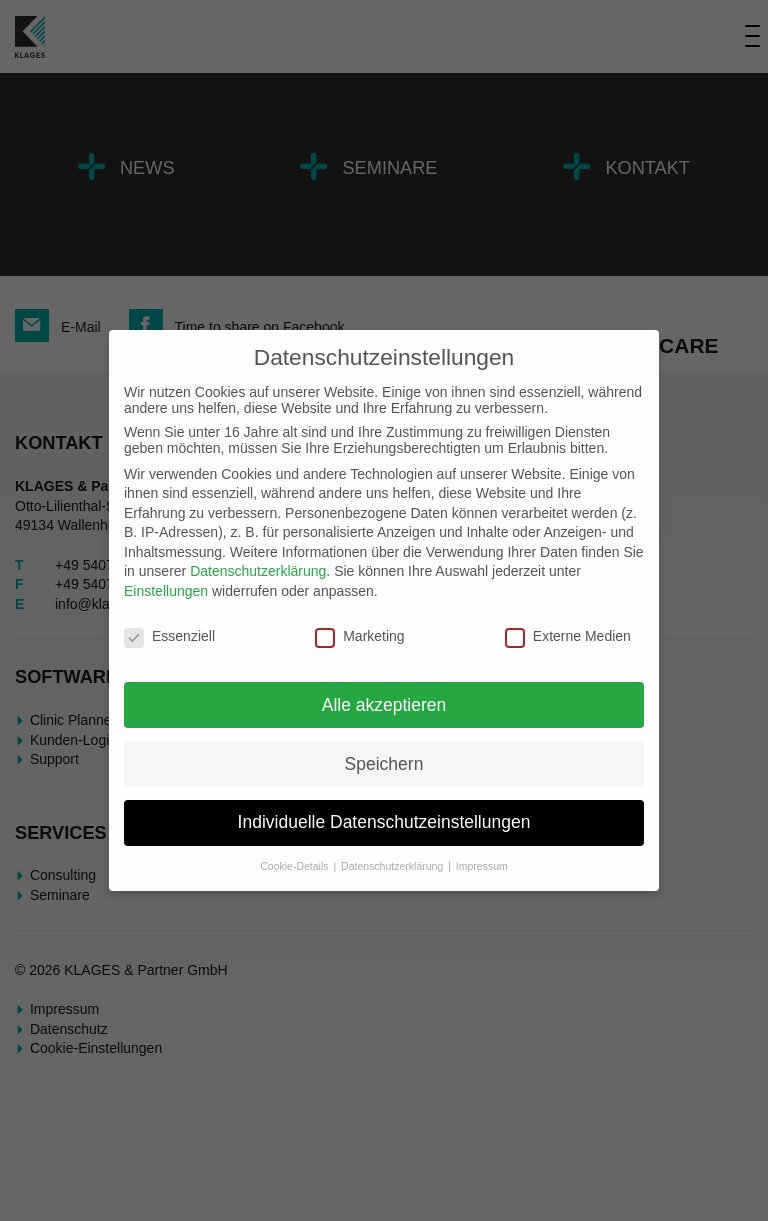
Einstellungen (166, 591)
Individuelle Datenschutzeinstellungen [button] (384, 822)
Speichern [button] (384, 764)
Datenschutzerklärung (258, 571)
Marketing (359, 636)
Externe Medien (568, 636)
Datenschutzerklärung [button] (393, 866)
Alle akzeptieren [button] (384, 705)
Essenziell (169, 636)
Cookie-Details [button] (295, 866)
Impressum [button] (482, 866)
